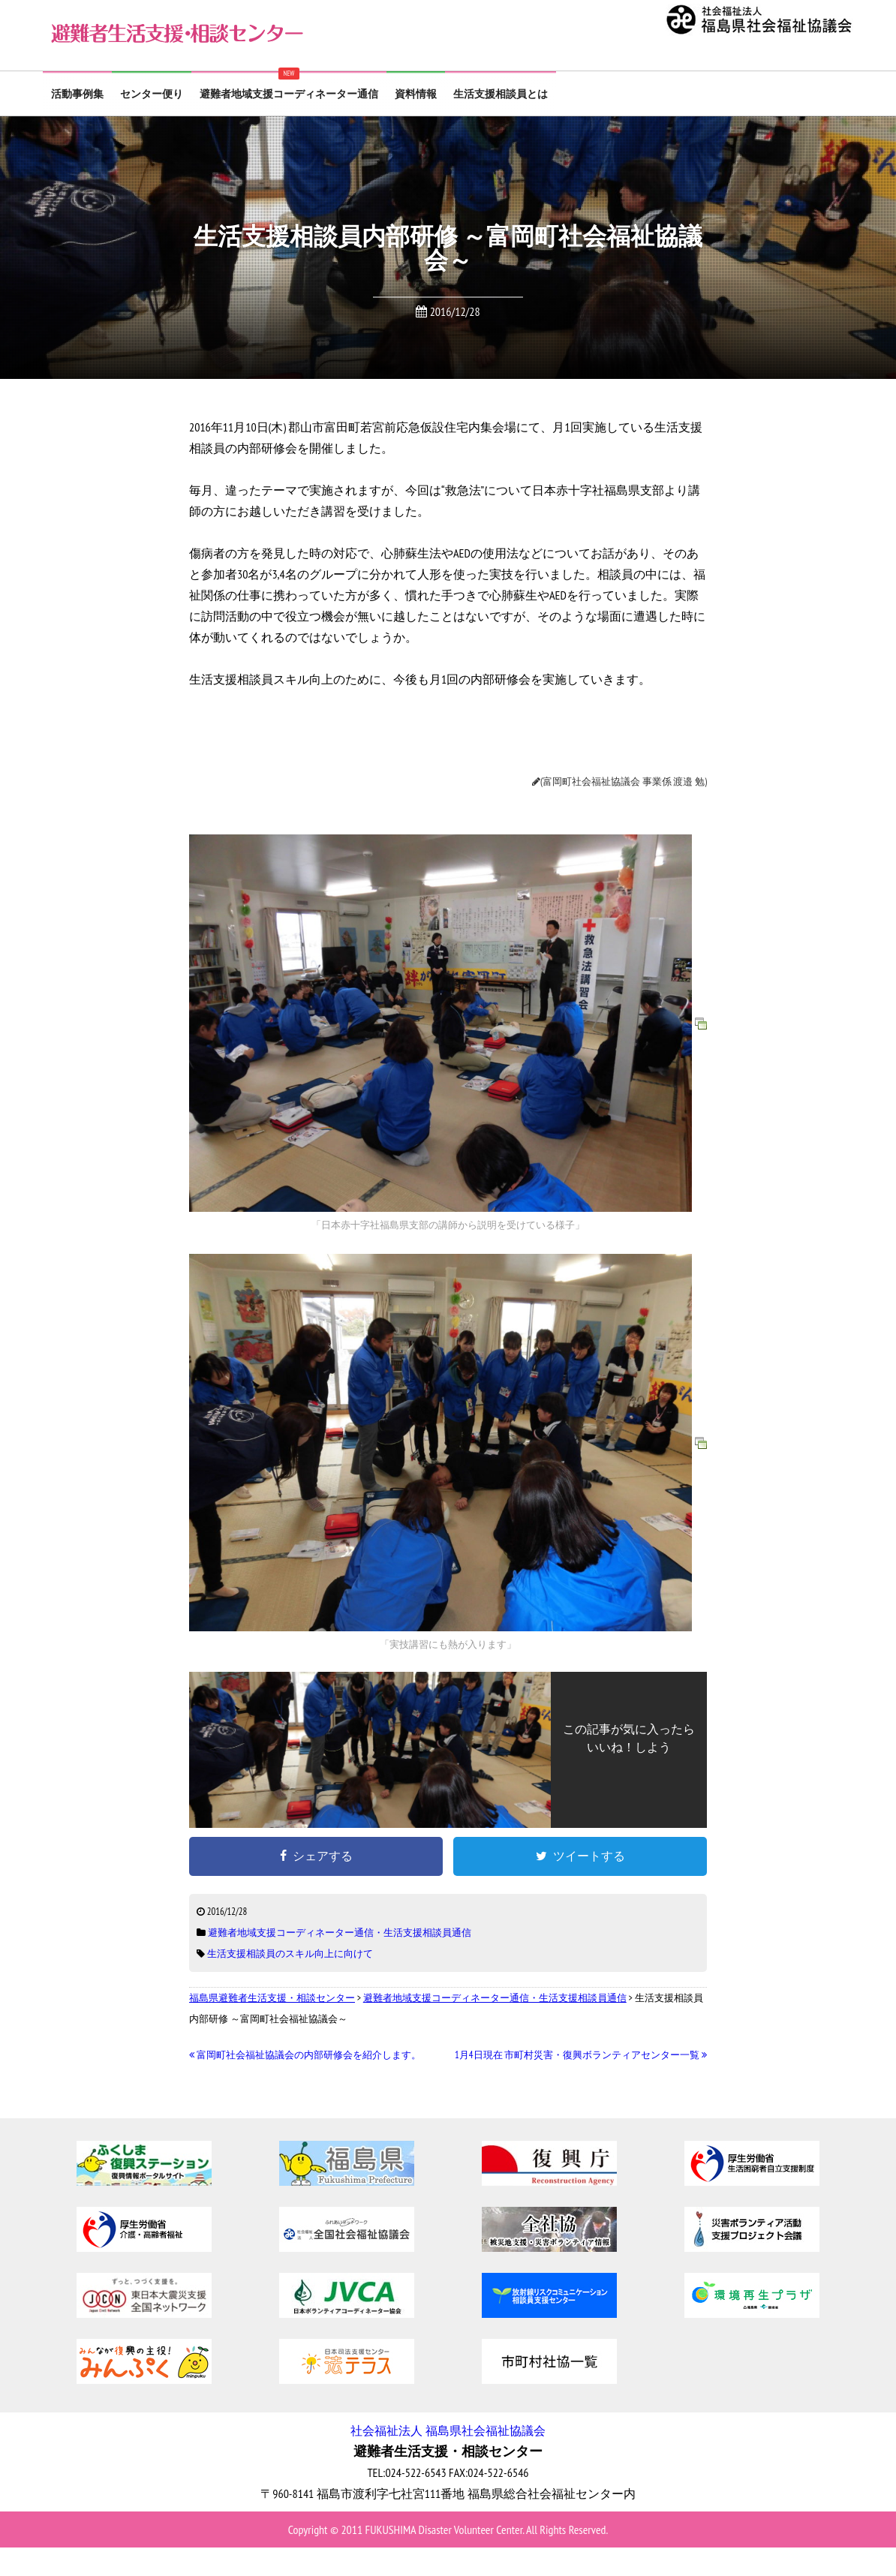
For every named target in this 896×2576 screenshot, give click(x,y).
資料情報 (416, 94)
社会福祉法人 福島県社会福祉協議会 (447, 2430)
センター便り (151, 94)
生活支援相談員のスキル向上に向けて (290, 1953)
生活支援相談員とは (500, 94)
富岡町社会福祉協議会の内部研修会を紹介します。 (305, 2054)
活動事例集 (77, 94)
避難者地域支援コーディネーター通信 (289, 94)
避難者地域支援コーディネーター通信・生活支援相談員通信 (339, 1932)
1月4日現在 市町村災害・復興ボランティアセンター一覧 (581, 2054)
